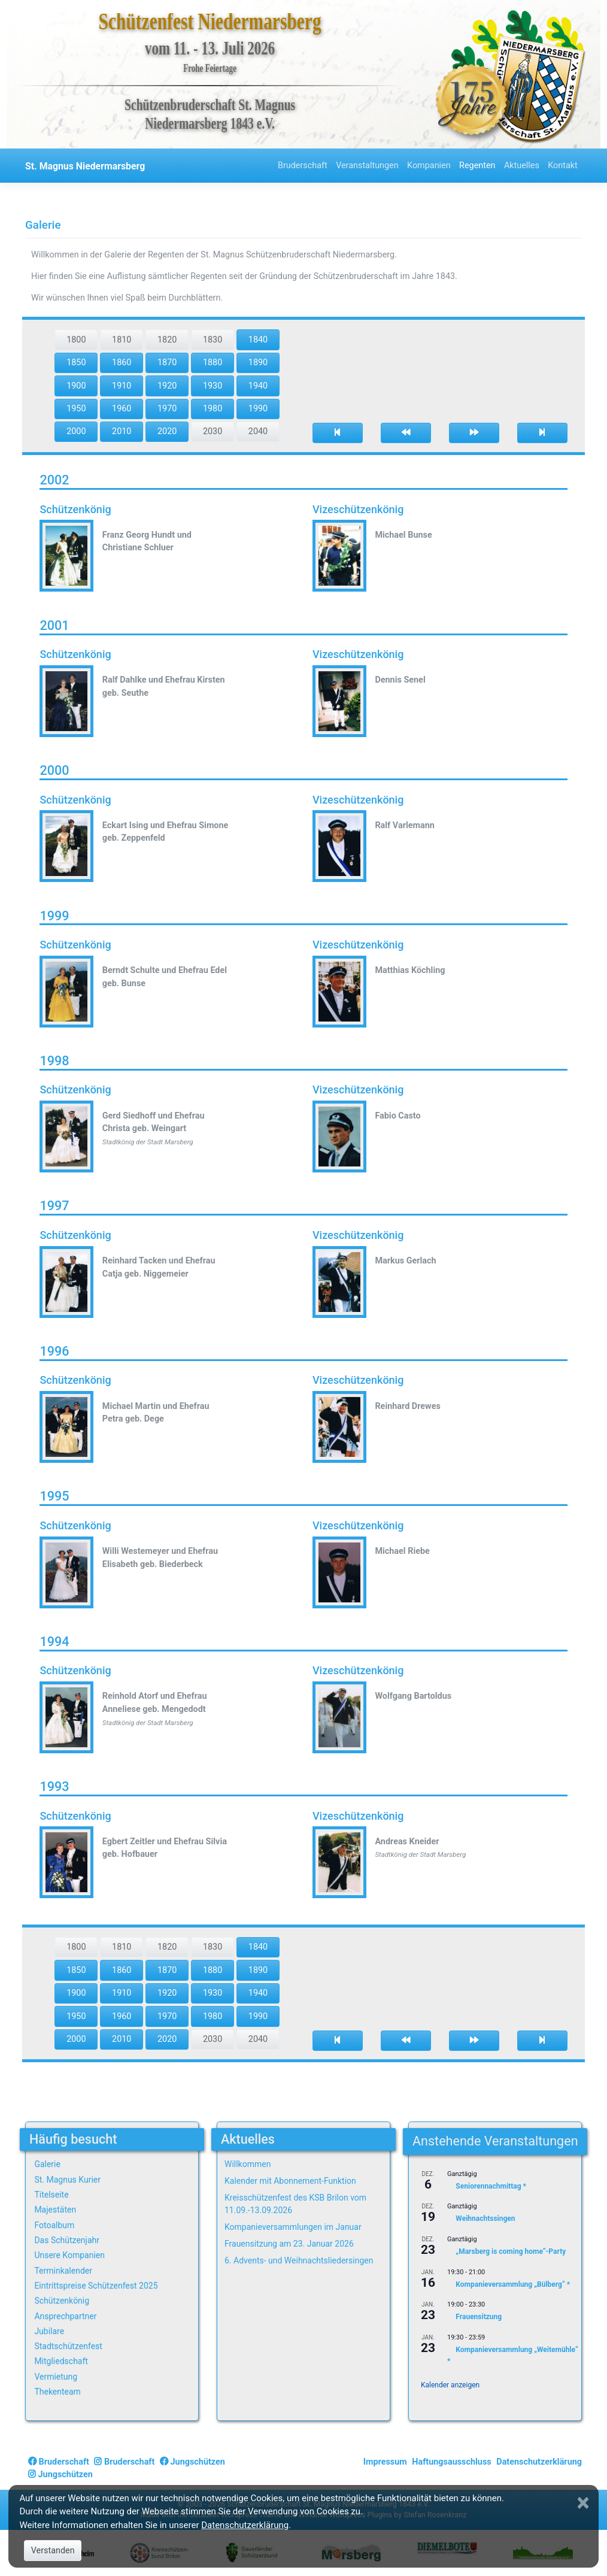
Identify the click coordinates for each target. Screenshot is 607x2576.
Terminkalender (63, 2270)
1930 (212, 386)
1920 (167, 386)
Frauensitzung (479, 2317)
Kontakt (563, 165)
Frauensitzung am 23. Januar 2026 (289, 2243)
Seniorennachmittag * (491, 2186)
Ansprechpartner (65, 2316)
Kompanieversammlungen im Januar (293, 2227)
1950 (76, 409)
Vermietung (55, 2376)
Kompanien (429, 165)
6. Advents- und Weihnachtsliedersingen (299, 2260)
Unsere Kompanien (69, 2255)
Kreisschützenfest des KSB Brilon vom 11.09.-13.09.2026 (295, 2204)
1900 (76, 386)
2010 (121, 431)
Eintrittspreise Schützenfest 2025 (95, 2285)
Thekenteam (57, 2391)
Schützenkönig (61, 2300)
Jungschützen (192, 2462)
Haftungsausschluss (451, 2462)
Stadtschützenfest (68, 2346)
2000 (76, 431)
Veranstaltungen (367, 165)
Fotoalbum (54, 2225)
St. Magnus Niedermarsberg (85, 166)
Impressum (385, 2462)
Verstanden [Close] (53, 2550)
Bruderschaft (302, 165)
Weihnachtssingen (485, 2219)
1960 (121, 409)
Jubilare (49, 2331)
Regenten (477, 165)
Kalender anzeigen (450, 2385)
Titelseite (51, 2194)
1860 (121, 362)
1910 (121, 386)
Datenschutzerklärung (539, 2462)
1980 (212, 409)
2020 (167, 431)
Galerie (47, 2164)
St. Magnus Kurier (67, 2179)
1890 (258, 362)
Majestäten (55, 2209)
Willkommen (247, 2164)
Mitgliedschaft (61, 2361)
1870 (167, 362)
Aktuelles (521, 165)
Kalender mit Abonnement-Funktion (290, 2181)
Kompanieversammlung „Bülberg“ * (513, 2284)
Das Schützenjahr (66, 2240)
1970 (167, 409)
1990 (258, 409)
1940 (258, 386)
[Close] (584, 2503)
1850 (76, 362)
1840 (258, 340)
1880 (212, 362)
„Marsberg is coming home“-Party (511, 2251)
